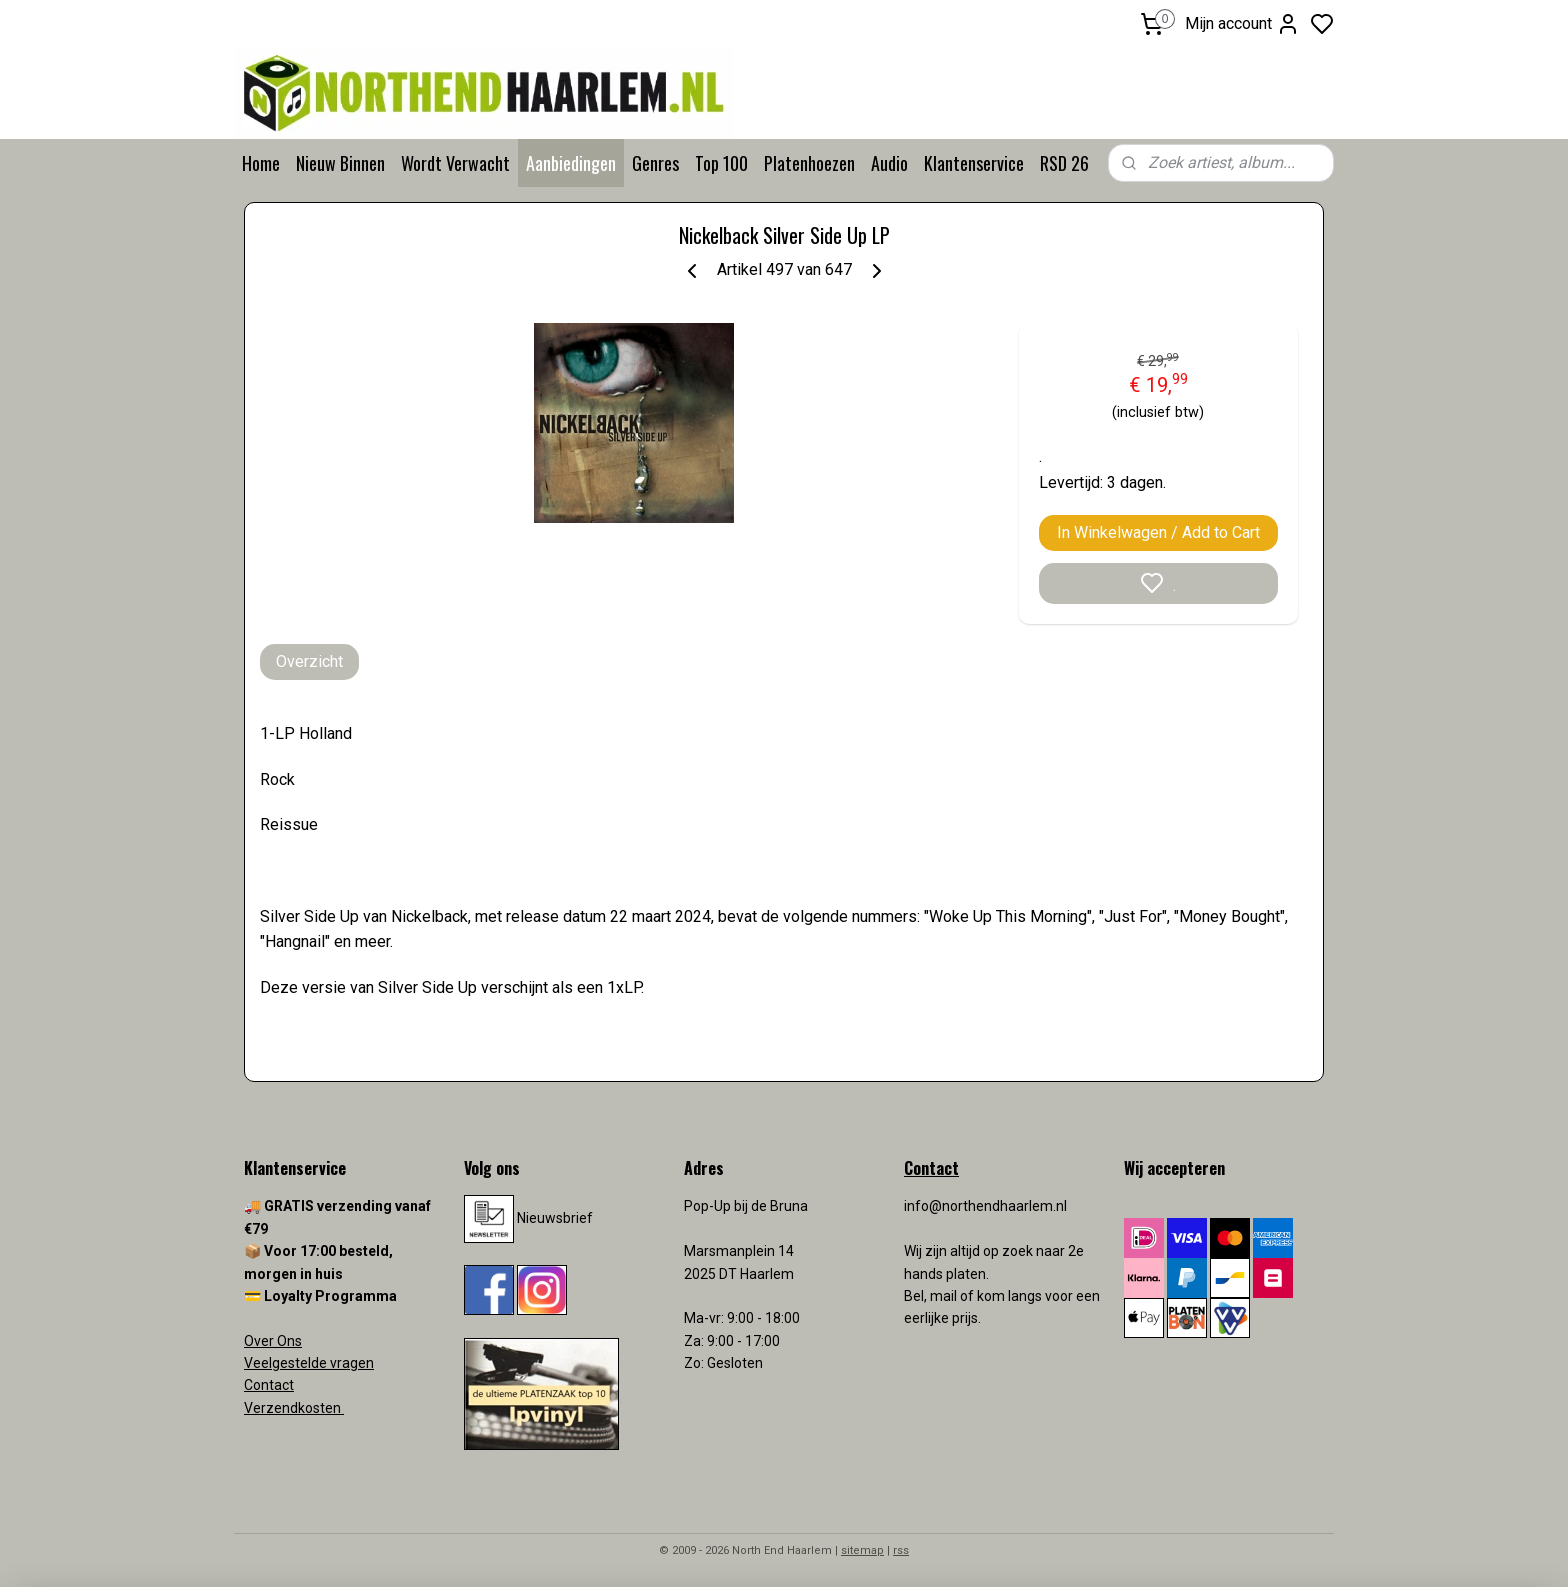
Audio (889, 163)
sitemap (862, 1550)
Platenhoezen (809, 163)
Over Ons (273, 1341)
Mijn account (1242, 24)
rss (901, 1550)
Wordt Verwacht (455, 163)
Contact (269, 1385)
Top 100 (721, 163)
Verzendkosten (294, 1408)
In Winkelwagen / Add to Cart (1158, 532)
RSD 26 (1064, 163)
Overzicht (309, 661)
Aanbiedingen (571, 163)
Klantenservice (974, 163)
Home (261, 163)
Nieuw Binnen (340, 163)
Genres (655, 163)
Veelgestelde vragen (309, 1363)
